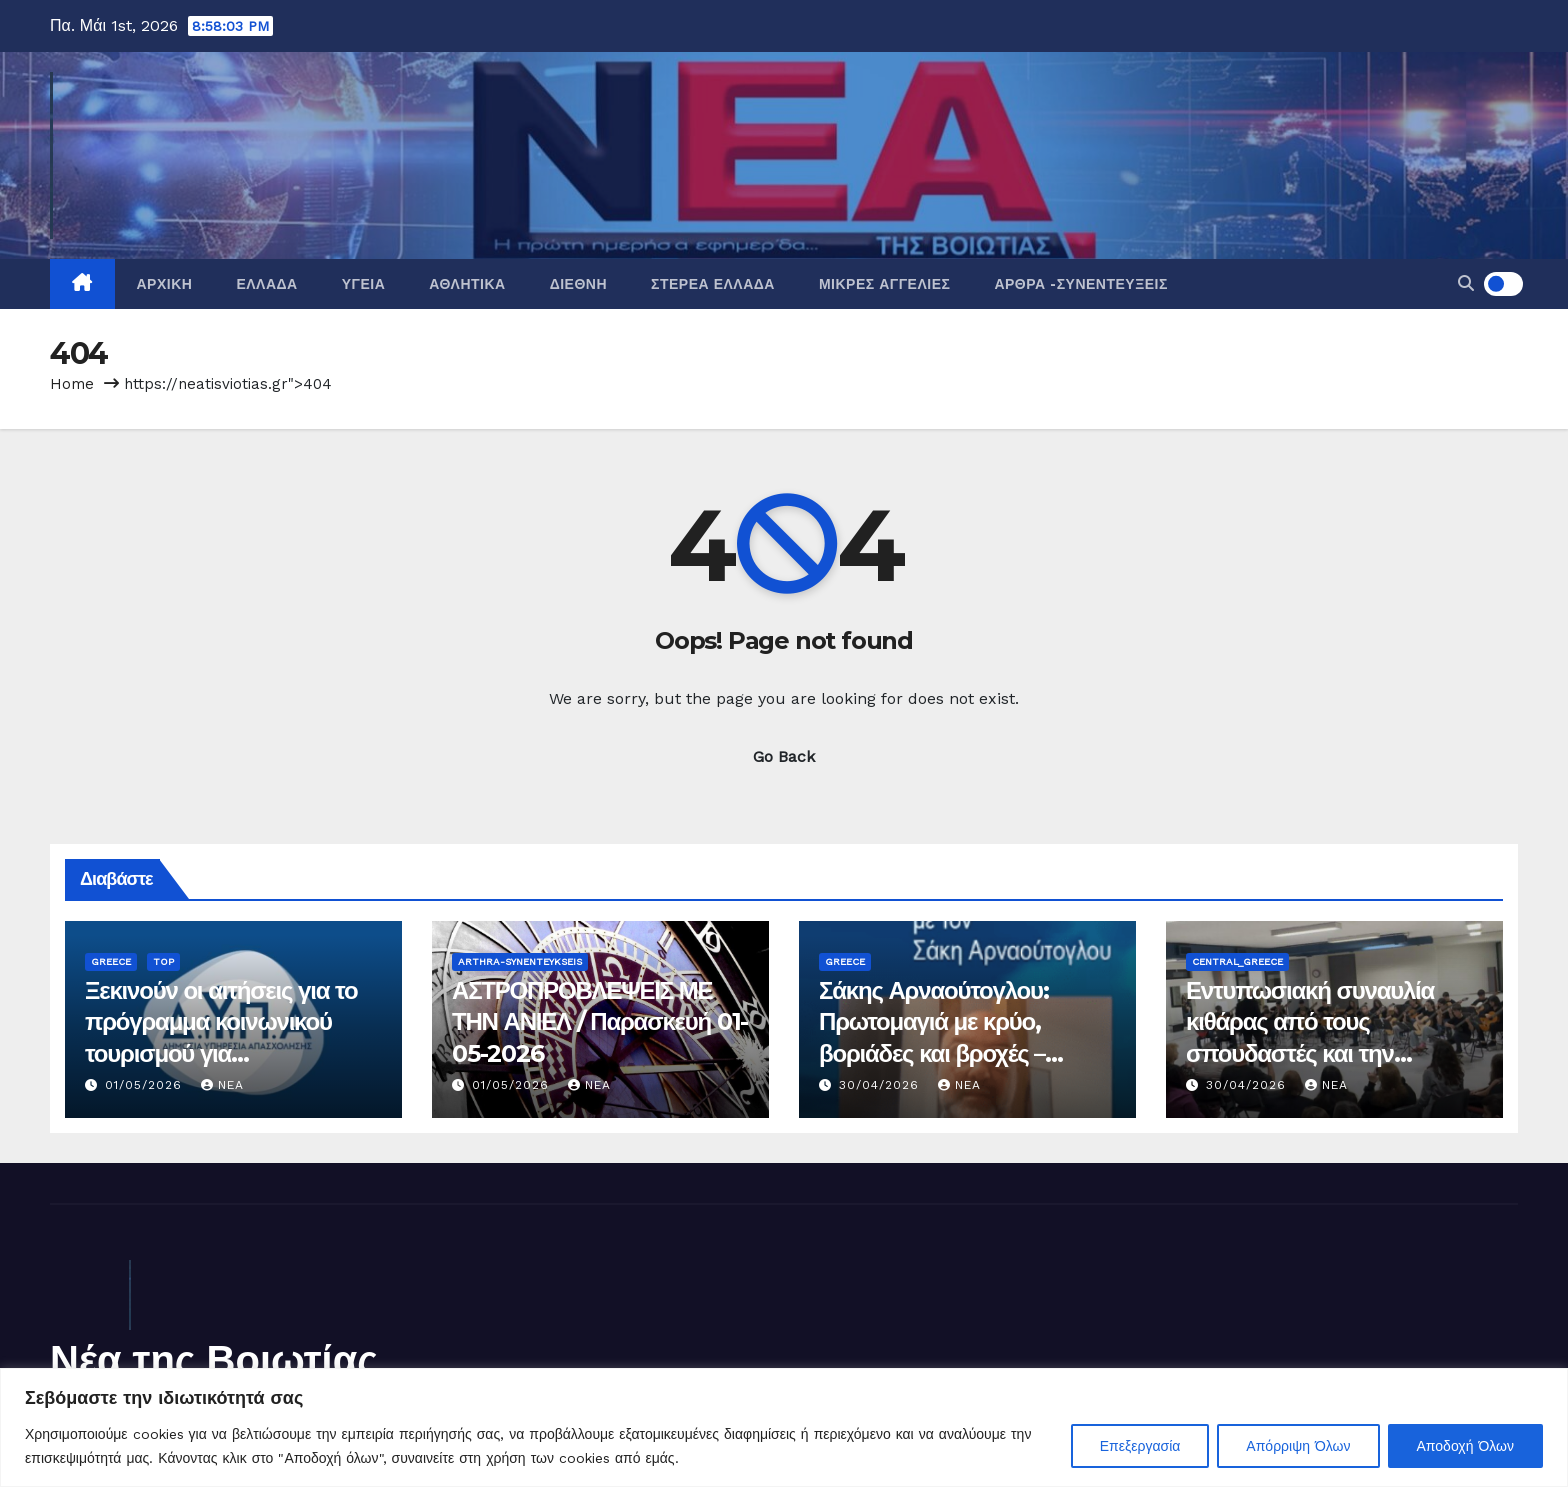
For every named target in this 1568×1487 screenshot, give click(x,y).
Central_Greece (1237, 961)
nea (222, 1085)
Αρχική (165, 284)
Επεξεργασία (1140, 1446)
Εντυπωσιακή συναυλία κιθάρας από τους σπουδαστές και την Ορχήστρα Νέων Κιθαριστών (1310, 1053)
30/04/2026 (881, 1085)
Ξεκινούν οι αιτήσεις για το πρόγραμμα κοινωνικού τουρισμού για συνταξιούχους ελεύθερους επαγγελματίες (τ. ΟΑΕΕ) (223, 1053)
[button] (1466, 283)
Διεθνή (578, 284)
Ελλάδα (266, 284)
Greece (111, 961)
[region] (784, 1427)
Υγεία (364, 284)
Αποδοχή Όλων (1465, 1446)
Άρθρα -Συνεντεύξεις (1080, 284)
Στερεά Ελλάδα (713, 284)
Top (163, 961)
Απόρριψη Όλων (1298, 1446)
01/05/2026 (146, 1085)
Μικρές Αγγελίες (884, 284)
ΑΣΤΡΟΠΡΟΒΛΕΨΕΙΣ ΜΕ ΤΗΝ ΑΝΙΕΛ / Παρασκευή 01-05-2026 (600, 1021)
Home (72, 384)
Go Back (784, 756)
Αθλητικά (467, 284)
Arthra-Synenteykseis (520, 961)
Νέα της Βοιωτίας (214, 1359)
